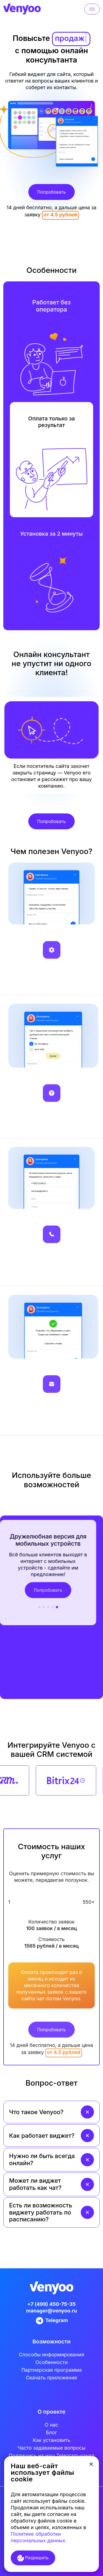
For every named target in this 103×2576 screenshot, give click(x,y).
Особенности (51, 2362)
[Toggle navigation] (92, 9)
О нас (52, 2425)
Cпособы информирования (51, 2354)
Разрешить (33, 2558)
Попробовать (51, 192)
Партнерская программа (51, 2370)
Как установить (51, 2440)
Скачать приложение (51, 2377)
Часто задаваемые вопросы (51, 2448)
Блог (51, 2432)
